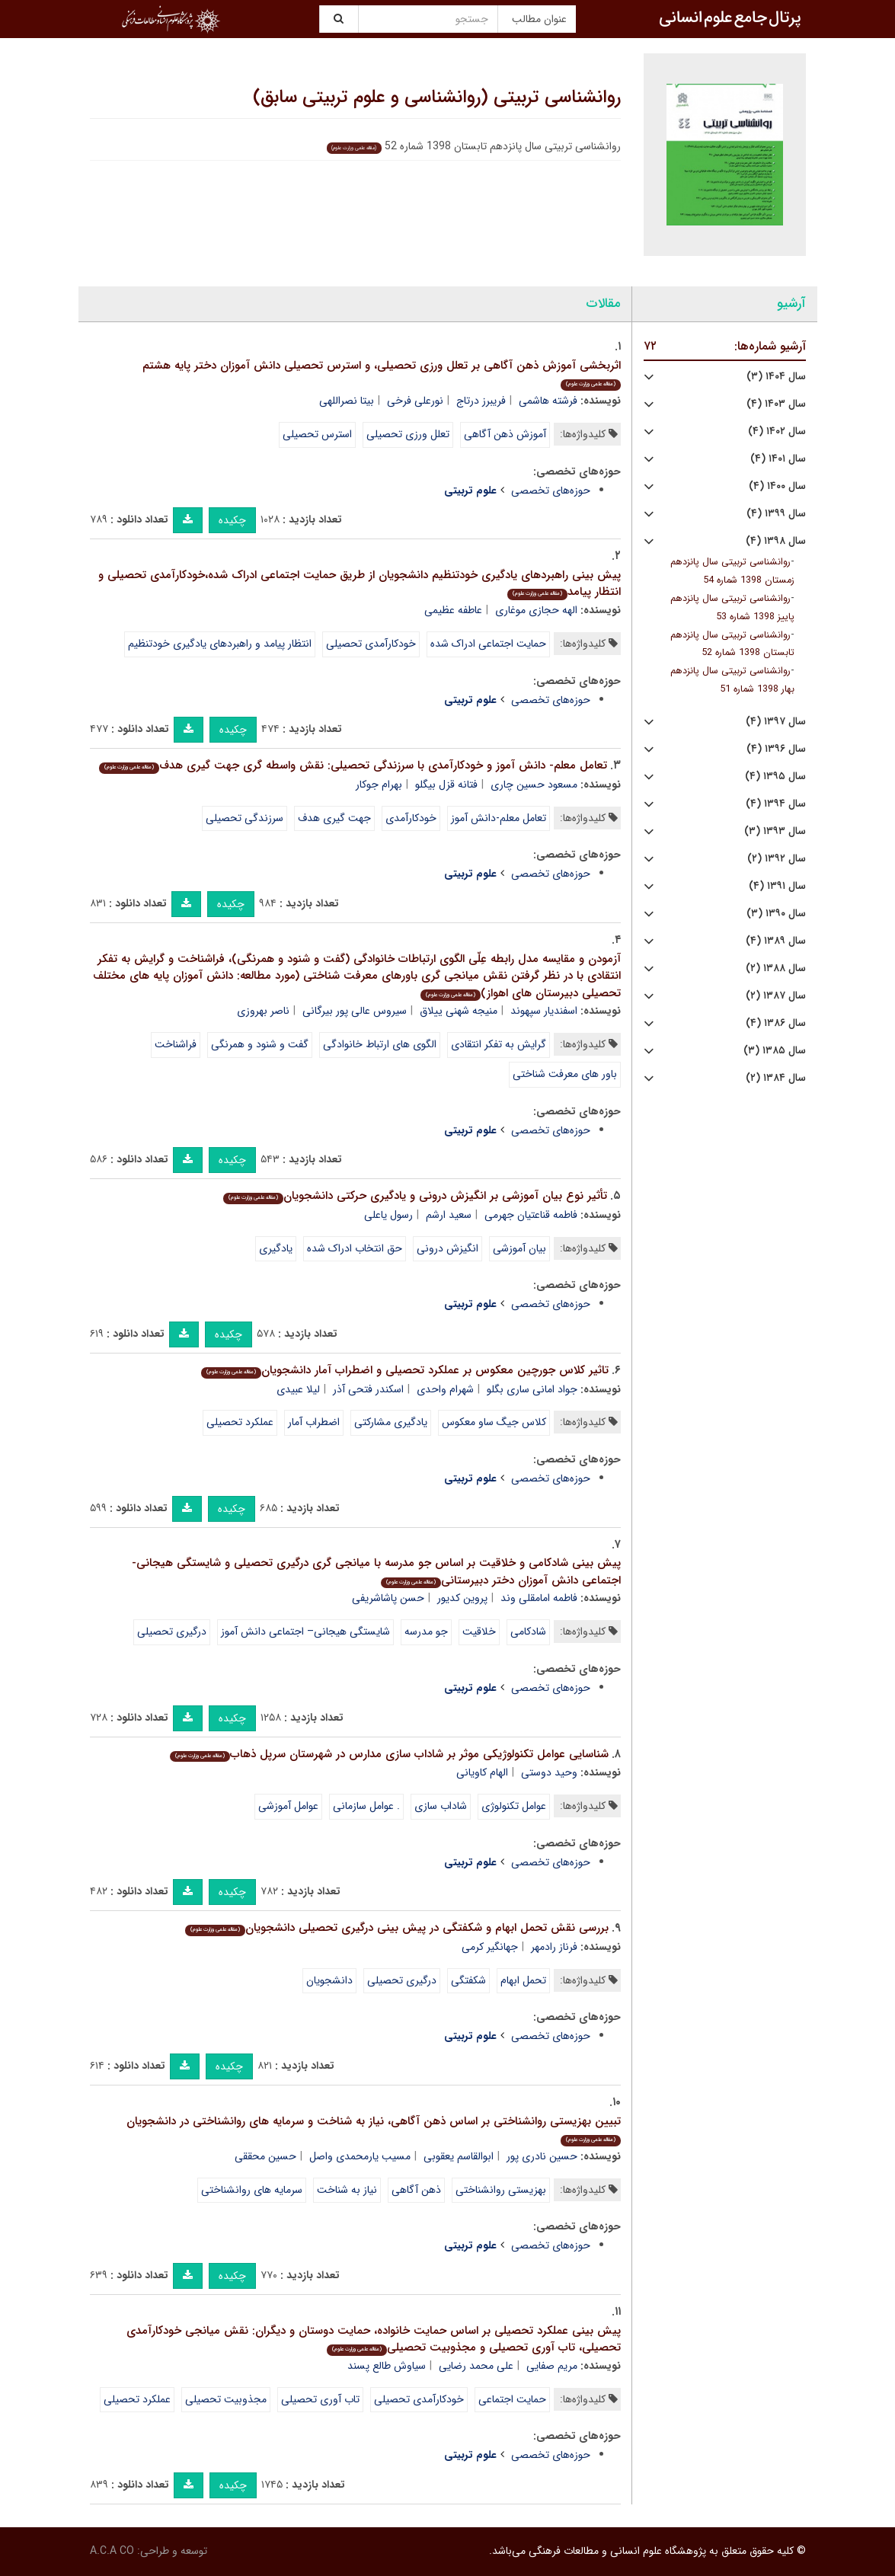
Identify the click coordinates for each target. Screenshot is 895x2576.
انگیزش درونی (447, 1248)
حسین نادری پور (542, 2156)
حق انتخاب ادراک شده (354, 1248)
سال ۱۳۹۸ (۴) (776, 541)
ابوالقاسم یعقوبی (459, 2156)
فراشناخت (176, 1044)
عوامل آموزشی (288, 1806)
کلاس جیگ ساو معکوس (494, 1422)
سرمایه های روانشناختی (251, 2189)
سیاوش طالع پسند (386, 2365)
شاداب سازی (440, 1806)
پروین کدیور (462, 1598)
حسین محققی (265, 2156)
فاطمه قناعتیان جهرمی (530, 1215)
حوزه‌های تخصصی (550, 490)
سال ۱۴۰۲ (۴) (777, 431)
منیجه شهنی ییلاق (458, 1010)
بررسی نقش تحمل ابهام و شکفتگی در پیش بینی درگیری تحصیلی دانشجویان (397, 1928)
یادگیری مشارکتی (390, 1422)
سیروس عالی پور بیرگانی (354, 1010)
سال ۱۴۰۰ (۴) (777, 486)
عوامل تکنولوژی (513, 1806)
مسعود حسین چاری (534, 784)
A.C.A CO (112, 2550)
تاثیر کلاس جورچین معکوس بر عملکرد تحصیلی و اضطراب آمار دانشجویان (405, 1370)
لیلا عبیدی (298, 1389)
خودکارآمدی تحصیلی (371, 643)
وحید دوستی (549, 1772)
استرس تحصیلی (317, 434)
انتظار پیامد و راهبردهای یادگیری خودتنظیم (220, 643)
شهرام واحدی (445, 1389)
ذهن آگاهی (416, 2189)
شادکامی (528, 1631)
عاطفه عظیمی (453, 610)
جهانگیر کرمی (490, 1946)
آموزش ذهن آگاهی (505, 434)
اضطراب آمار (314, 1422)
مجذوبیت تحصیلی (226, 2399)
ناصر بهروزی (263, 1010)
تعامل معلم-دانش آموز (498, 818)
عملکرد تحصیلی (239, 1422)
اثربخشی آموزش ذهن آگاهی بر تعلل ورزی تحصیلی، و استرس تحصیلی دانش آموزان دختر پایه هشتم (381, 373)
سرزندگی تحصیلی (244, 818)
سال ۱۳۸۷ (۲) (776, 996)
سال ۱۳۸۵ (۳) (774, 1051)
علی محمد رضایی (476, 2365)
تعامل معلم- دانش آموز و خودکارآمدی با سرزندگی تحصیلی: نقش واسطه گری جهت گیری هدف (353, 765)
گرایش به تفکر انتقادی (498, 1044)
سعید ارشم (448, 1215)
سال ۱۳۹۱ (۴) (777, 886)
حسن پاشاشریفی (388, 1598)
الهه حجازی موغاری (536, 610)
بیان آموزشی (519, 1248)
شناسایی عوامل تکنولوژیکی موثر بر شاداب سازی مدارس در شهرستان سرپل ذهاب (389, 1754)
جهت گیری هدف (334, 818)
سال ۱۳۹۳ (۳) (775, 831)
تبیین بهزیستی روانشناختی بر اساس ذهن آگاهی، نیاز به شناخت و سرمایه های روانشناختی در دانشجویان (373, 2129)
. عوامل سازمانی (366, 1806)
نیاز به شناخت (347, 2189)
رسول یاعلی (388, 1215)
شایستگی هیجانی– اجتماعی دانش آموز (305, 1631)
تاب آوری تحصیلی (320, 2399)
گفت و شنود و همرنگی (259, 1044)
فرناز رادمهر (554, 1946)
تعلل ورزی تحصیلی (407, 434)
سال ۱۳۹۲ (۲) (776, 859)
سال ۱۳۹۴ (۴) (776, 804)
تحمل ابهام (523, 1980)
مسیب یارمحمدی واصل (360, 2156)
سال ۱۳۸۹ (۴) (776, 941)
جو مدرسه (426, 1631)
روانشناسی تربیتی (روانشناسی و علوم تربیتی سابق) (437, 97)
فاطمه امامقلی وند (538, 1598)
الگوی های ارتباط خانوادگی (379, 1044)
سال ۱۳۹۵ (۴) (775, 777)
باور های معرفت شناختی (565, 1074)
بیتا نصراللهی (346, 400)
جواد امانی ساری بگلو (532, 1389)
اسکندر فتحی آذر (368, 1389)
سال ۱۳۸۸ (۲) (776, 968)
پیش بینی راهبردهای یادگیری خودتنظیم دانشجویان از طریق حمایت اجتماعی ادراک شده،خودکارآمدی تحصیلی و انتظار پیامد (359, 584)
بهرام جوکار (379, 784)
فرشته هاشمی (548, 400)
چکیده (232, 520)
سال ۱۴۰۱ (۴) (778, 459)
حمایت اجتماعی (512, 2399)
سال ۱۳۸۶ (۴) (776, 1023)
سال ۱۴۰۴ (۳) (776, 377)
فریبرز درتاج (481, 400)
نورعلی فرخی (415, 400)
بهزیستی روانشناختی (500, 2189)
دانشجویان (329, 1980)
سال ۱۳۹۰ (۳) (776, 914)
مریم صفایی (551, 2365)
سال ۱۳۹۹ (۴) (776, 514)
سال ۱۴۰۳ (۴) (776, 404)
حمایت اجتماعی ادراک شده (488, 643)
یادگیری (275, 1248)
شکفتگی (468, 1980)
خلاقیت (479, 1631)
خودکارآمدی (410, 818)
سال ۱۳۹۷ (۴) (776, 722)
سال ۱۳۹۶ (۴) (776, 749)
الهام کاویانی (482, 1772)
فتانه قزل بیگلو (446, 784)
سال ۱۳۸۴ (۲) (776, 1078)
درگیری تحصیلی (171, 1631)
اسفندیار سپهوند (543, 1010)
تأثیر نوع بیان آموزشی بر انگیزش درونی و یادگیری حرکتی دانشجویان (415, 1196)
